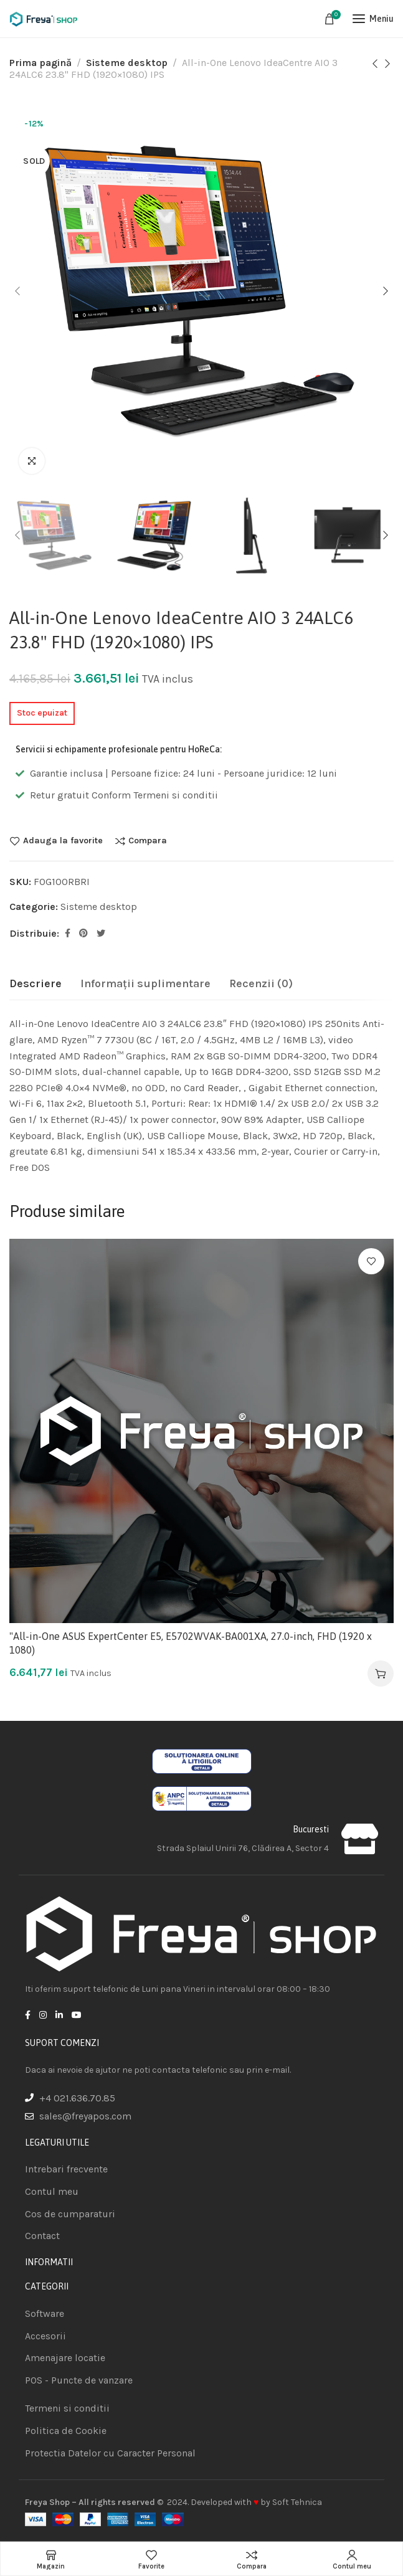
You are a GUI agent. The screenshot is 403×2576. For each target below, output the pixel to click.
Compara (147, 841)
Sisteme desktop (127, 63)
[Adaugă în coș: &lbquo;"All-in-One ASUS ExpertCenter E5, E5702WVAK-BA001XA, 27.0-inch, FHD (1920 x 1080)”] (380, 1673)
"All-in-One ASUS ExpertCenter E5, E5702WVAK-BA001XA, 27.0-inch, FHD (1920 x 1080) (190, 1643)
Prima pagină (40, 63)
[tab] (35, 984)
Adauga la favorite (63, 841)
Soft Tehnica (297, 2502)
